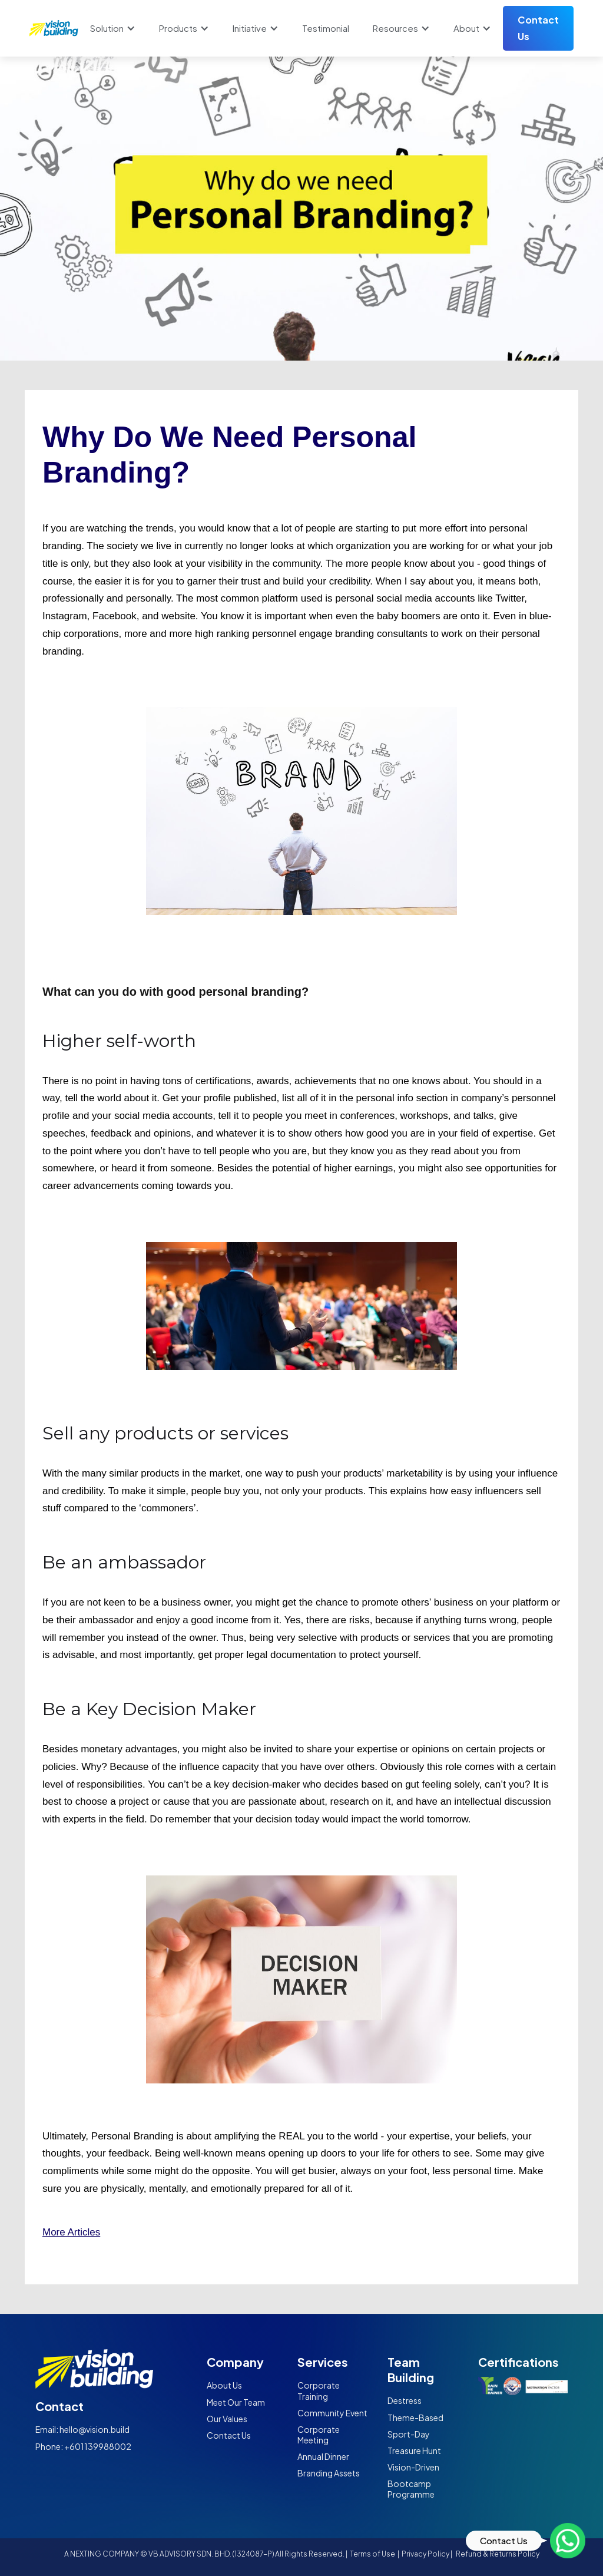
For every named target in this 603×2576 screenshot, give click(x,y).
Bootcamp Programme (411, 2488)
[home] (53, 28)
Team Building (410, 2369)
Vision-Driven (413, 2467)
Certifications (518, 2361)
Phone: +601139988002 (83, 2446)
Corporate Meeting (318, 2434)
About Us (224, 2385)
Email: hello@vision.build (82, 2429)
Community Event (332, 2412)
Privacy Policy (425, 2554)
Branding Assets (328, 2473)
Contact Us (538, 28)
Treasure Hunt (414, 2450)
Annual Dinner (323, 2456)
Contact (59, 2406)
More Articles (71, 2232)
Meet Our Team (236, 2402)
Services (322, 2361)
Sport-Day (408, 2434)
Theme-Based (415, 2417)
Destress (404, 2400)
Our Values (227, 2418)
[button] (112, 28)
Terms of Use (373, 2554)
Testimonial (325, 28)
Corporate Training (318, 2390)
